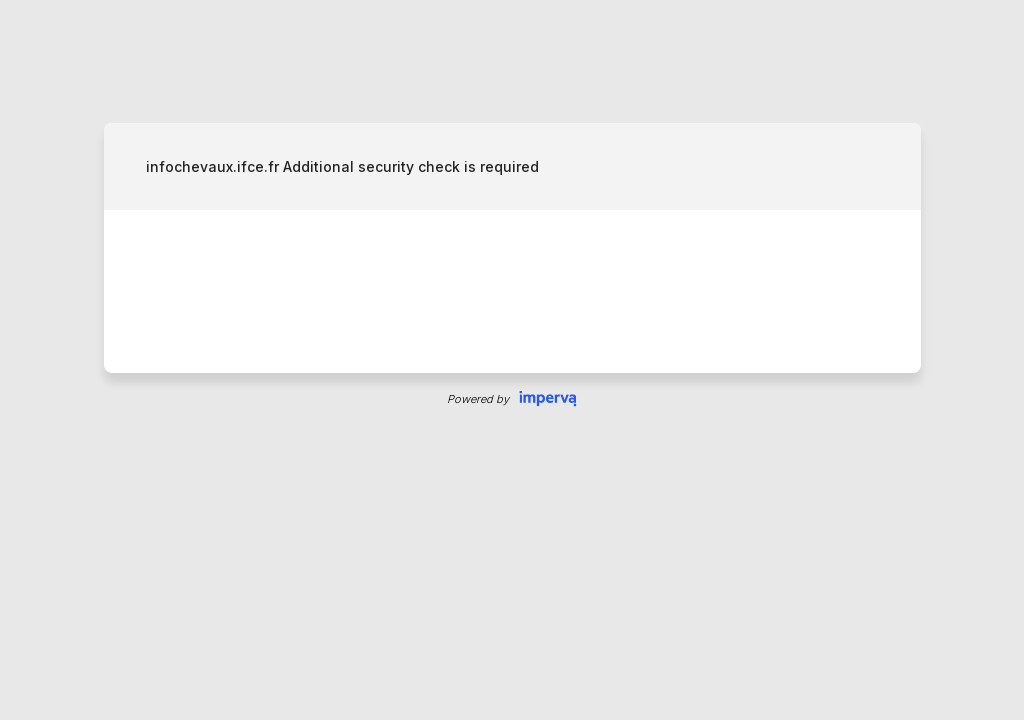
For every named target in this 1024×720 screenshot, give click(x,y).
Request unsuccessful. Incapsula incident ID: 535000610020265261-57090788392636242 (512, 360)
